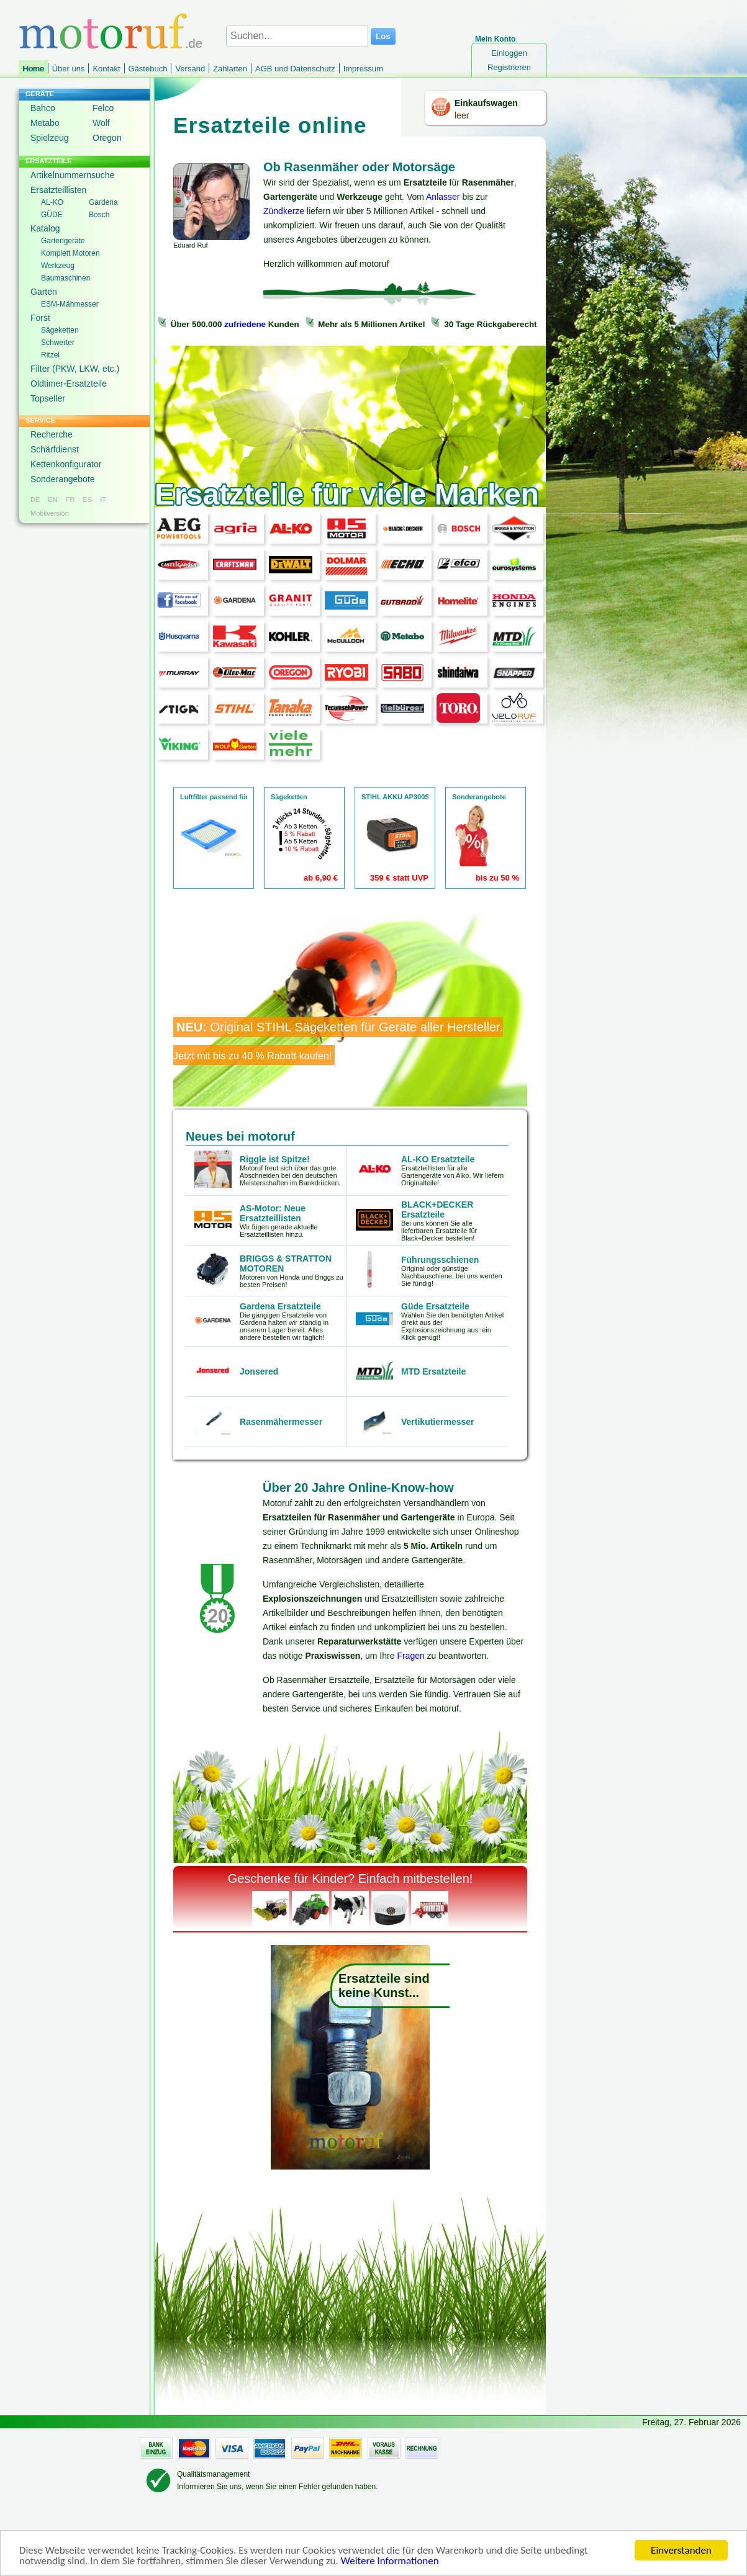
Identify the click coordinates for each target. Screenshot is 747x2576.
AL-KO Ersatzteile (437, 1159)
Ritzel (50, 355)
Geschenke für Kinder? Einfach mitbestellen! (350, 1878)
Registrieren (509, 67)
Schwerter (58, 342)
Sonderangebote (62, 479)
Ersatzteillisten (58, 190)
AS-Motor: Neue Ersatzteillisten (273, 1213)
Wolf (101, 123)
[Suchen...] (297, 36)
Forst (40, 318)
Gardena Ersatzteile (280, 1306)
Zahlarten (230, 68)
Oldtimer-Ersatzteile (68, 383)
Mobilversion (49, 513)
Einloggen (509, 53)
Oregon (107, 138)
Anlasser (443, 197)
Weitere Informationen (390, 2562)
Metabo (45, 123)
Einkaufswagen (486, 103)
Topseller (47, 398)
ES (87, 499)
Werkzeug (58, 265)
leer (462, 115)
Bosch (99, 214)
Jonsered (259, 1371)
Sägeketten (60, 330)
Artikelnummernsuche (72, 175)
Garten (43, 292)
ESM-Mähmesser (70, 304)
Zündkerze (283, 211)
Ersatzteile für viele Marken (347, 494)
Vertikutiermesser (437, 1422)
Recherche (51, 434)
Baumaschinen (65, 278)
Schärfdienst (54, 449)
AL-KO (52, 202)
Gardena (103, 202)
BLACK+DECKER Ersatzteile (437, 1209)
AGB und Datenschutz (295, 68)
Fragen (410, 1656)
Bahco (42, 108)
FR (70, 499)
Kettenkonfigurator (65, 464)
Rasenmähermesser (281, 1422)
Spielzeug (49, 138)
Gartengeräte (63, 240)
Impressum (363, 68)
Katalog (45, 228)
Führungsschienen (440, 1260)
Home (33, 68)
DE (35, 499)
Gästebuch (148, 68)
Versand (190, 68)
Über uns (68, 68)
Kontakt (106, 68)
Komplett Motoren (70, 253)
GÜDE (52, 214)
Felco (103, 108)
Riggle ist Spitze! (275, 1159)
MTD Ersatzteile (433, 1371)
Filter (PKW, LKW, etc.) (74, 369)
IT (103, 499)
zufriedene (245, 324)
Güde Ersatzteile (435, 1306)
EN (52, 499)
